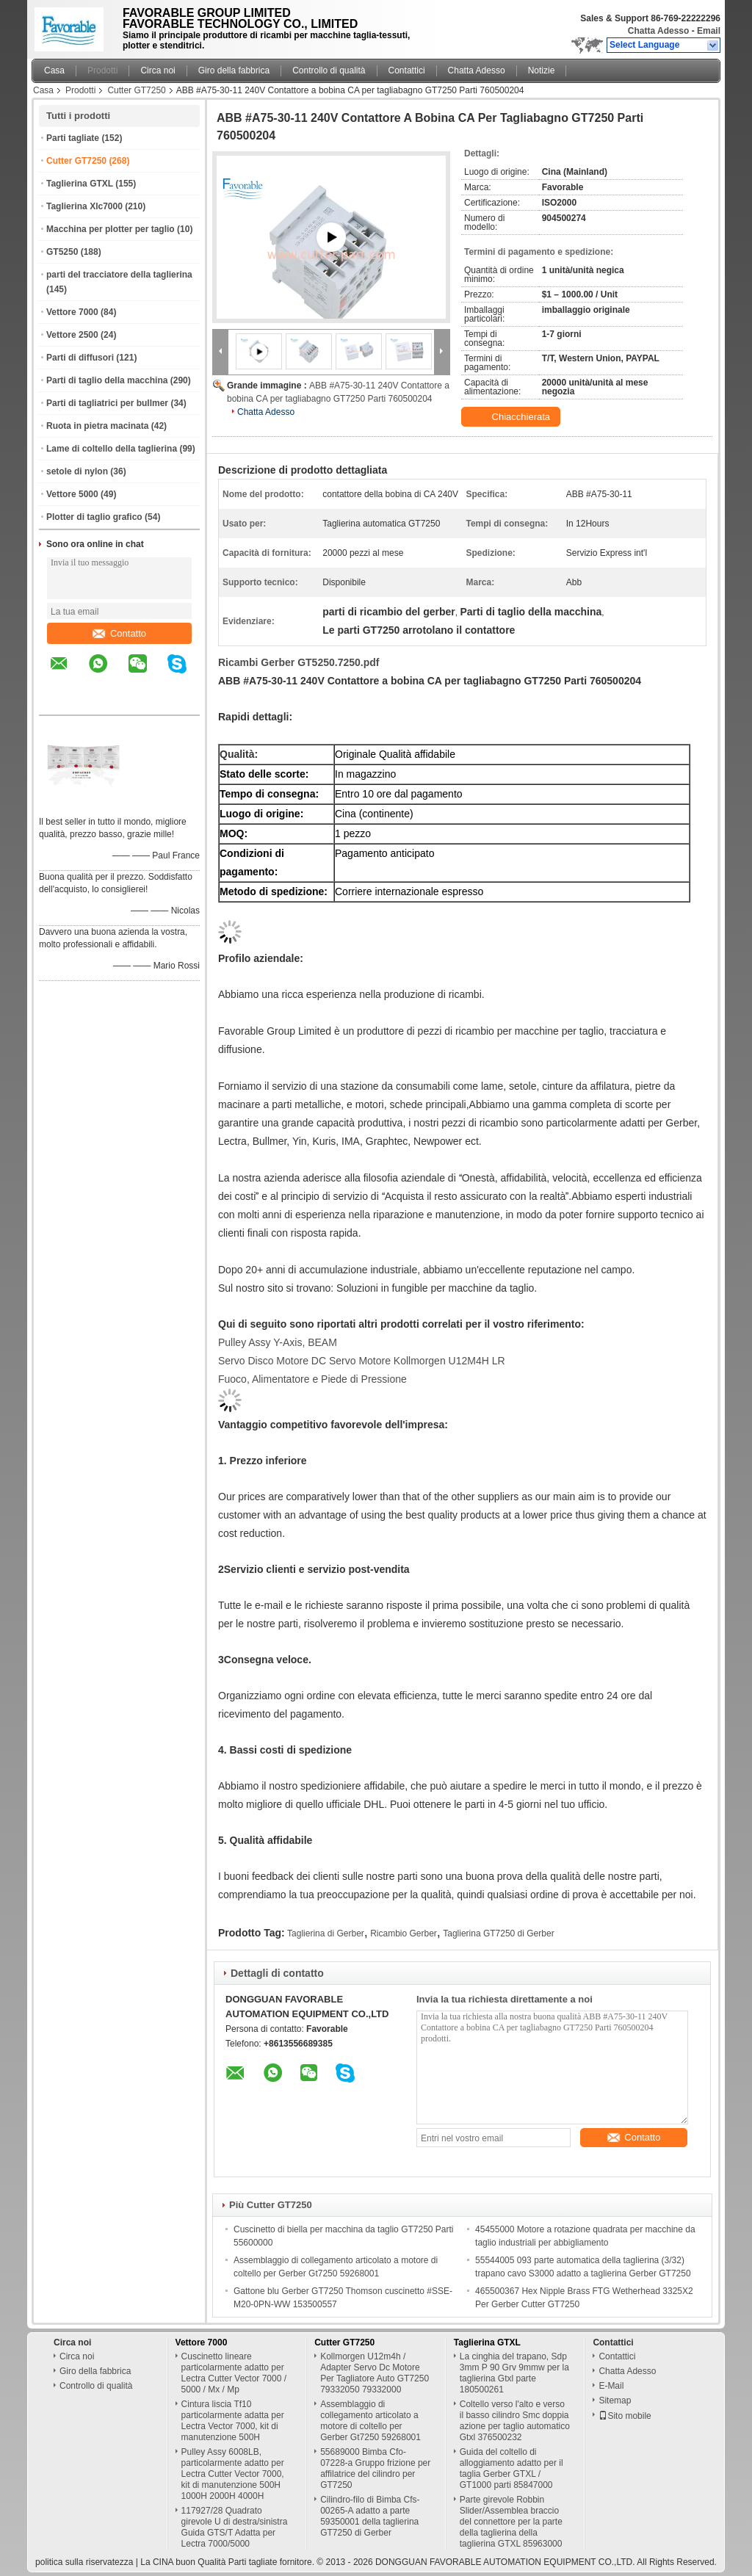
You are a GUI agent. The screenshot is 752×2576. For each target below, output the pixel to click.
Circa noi (157, 70)
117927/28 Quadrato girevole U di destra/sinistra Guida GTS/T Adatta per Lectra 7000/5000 (234, 2527)
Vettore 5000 (72, 494)
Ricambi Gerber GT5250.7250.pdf (298, 662)
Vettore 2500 (72, 335)
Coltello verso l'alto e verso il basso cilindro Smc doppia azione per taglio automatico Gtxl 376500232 (515, 2420)
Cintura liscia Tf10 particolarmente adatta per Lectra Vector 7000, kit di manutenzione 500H (232, 2420)
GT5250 (62, 252)
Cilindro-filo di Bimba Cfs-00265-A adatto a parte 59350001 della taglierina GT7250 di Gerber (369, 2516)
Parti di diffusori (80, 357)
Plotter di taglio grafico (94, 517)
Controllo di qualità (328, 70)
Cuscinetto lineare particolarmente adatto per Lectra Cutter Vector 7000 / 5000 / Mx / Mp (233, 2373)
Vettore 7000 (72, 312)
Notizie (541, 70)
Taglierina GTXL (79, 183)
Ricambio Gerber (403, 1933)
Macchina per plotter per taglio (110, 229)
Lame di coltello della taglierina (111, 449)
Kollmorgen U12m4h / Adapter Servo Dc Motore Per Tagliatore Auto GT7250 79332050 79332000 (374, 2373)
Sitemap (615, 2400)
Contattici (406, 70)
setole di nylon (77, 471)
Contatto (119, 633)
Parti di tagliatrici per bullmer (107, 403)
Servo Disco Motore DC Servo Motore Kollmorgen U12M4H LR (361, 1361)
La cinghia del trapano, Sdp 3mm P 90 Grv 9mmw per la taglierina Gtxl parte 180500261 (514, 2373)
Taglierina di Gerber (325, 1933)
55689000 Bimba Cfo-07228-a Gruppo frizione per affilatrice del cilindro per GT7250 (375, 2468)
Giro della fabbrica (234, 70)
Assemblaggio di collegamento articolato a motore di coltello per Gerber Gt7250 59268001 (370, 2420)
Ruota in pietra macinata (97, 426)
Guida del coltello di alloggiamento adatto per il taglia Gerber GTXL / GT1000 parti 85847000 (511, 2468)
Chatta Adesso (659, 31)
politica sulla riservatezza (84, 2562)
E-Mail (611, 2386)
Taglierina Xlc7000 (84, 206)
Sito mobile (625, 2416)
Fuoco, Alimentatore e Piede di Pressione (312, 1379)
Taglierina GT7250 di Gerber (498, 1933)
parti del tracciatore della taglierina (119, 274)
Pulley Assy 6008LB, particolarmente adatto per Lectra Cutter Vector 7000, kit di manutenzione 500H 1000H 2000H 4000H (232, 2474)
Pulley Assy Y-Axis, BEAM (277, 1342)
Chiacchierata (512, 417)
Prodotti (102, 70)
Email (708, 31)
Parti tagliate (72, 138)
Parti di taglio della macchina (106, 380)
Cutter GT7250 (136, 90)
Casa (54, 70)
